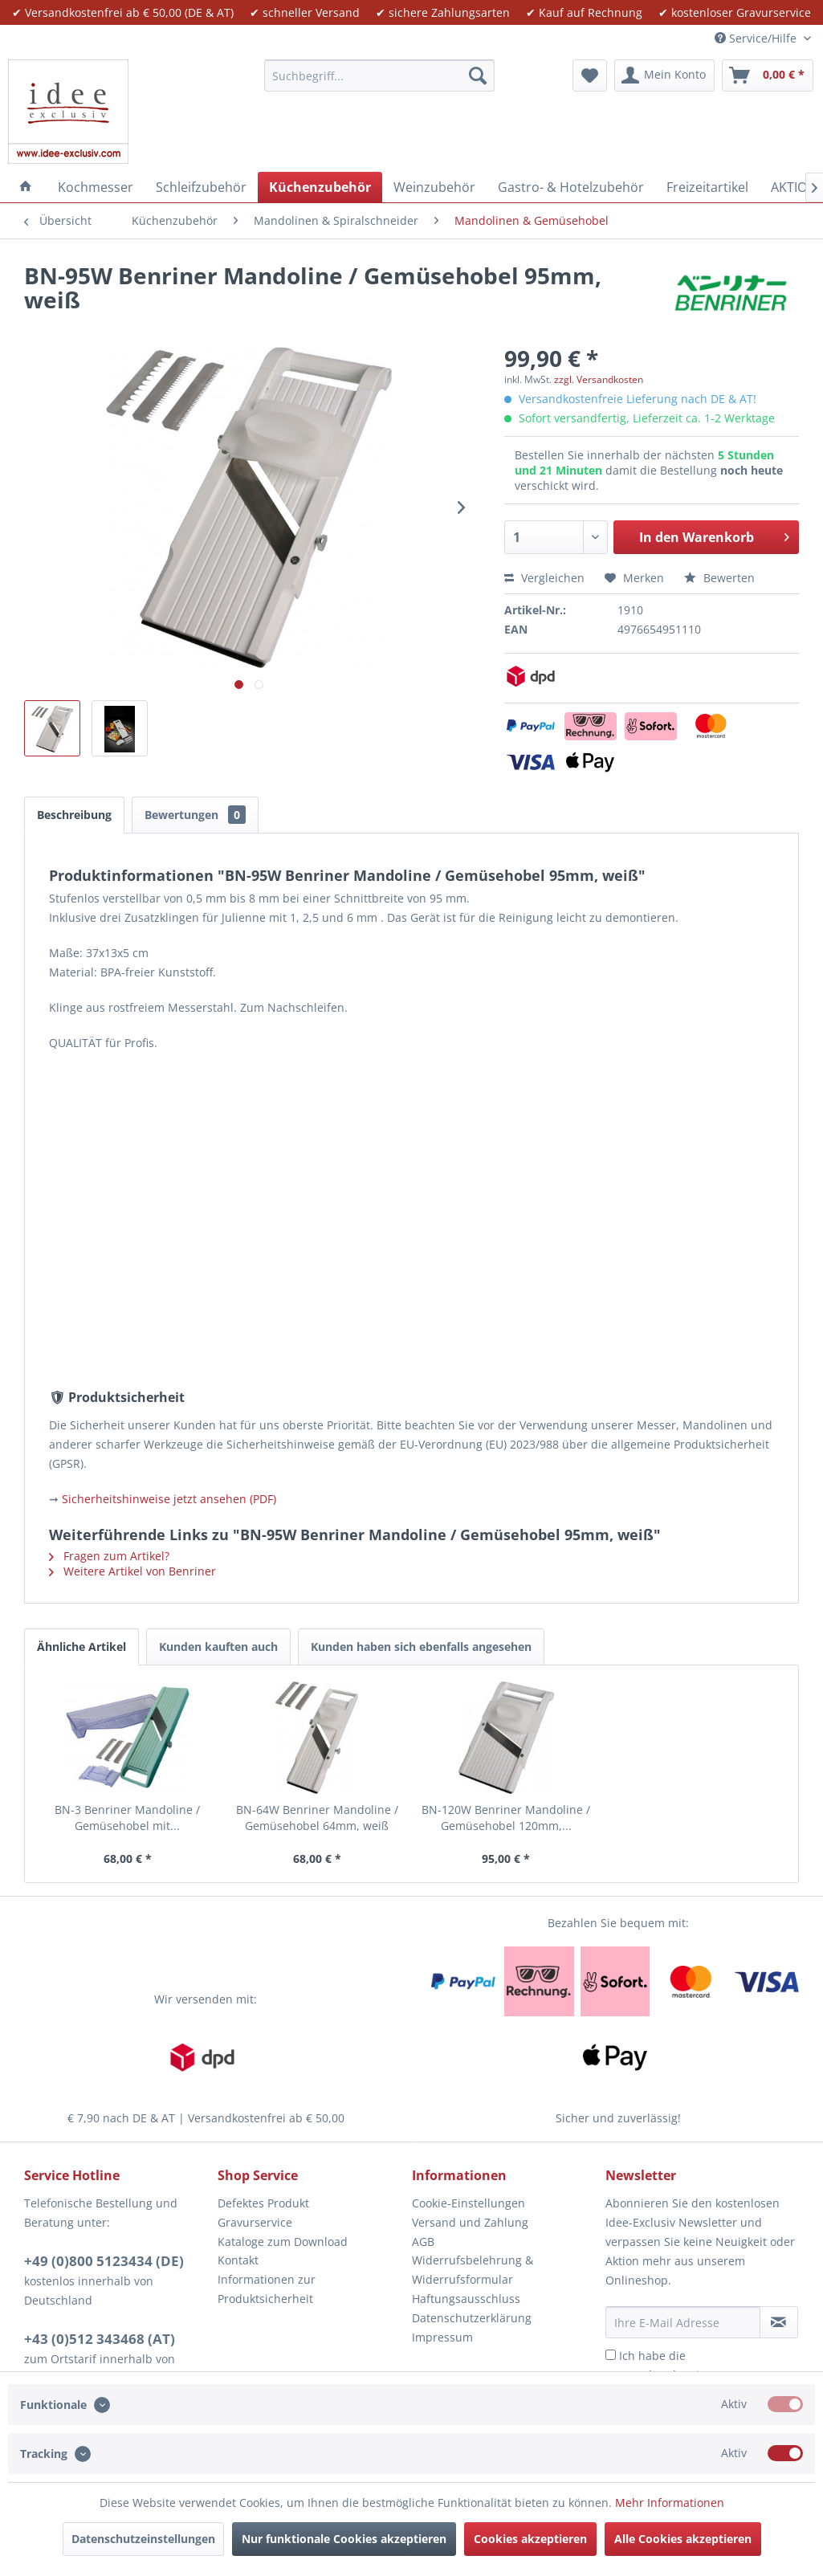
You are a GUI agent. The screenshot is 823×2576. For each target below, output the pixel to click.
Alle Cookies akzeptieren (683, 2538)
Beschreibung (74, 814)
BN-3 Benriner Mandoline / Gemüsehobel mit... (127, 1817)
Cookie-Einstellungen (468, 2203)
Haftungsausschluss (466, 2298)
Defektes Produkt (263, 2203)
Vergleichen (544, 577)
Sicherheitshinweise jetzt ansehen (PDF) (169, 1498)
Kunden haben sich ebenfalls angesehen (421, 1646)
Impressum (442, 2337)
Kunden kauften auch (218, 1646)
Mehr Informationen (669, 2502)
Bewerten (719, 577)
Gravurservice (255, 2222)
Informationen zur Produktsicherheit (267, 2289)
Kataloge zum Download (283, 2241)
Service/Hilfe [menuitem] (757, 38)
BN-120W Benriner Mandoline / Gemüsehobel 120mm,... (506, 1817)
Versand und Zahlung (470, 2222)
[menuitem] (379, 75)
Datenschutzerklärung (472, 2317)
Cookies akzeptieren (530, 2538)
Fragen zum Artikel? (109, 1555)
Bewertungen (195, 814)
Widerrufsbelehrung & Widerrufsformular (472, 2269)
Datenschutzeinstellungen (143, 2538)
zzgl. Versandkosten (598, 379)
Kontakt (238, 2260)
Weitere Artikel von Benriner (132, 1571)
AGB (423, 2241)
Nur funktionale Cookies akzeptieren (344, 2538)
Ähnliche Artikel (81, 1646)
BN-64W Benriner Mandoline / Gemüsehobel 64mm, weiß (317, 1817)
